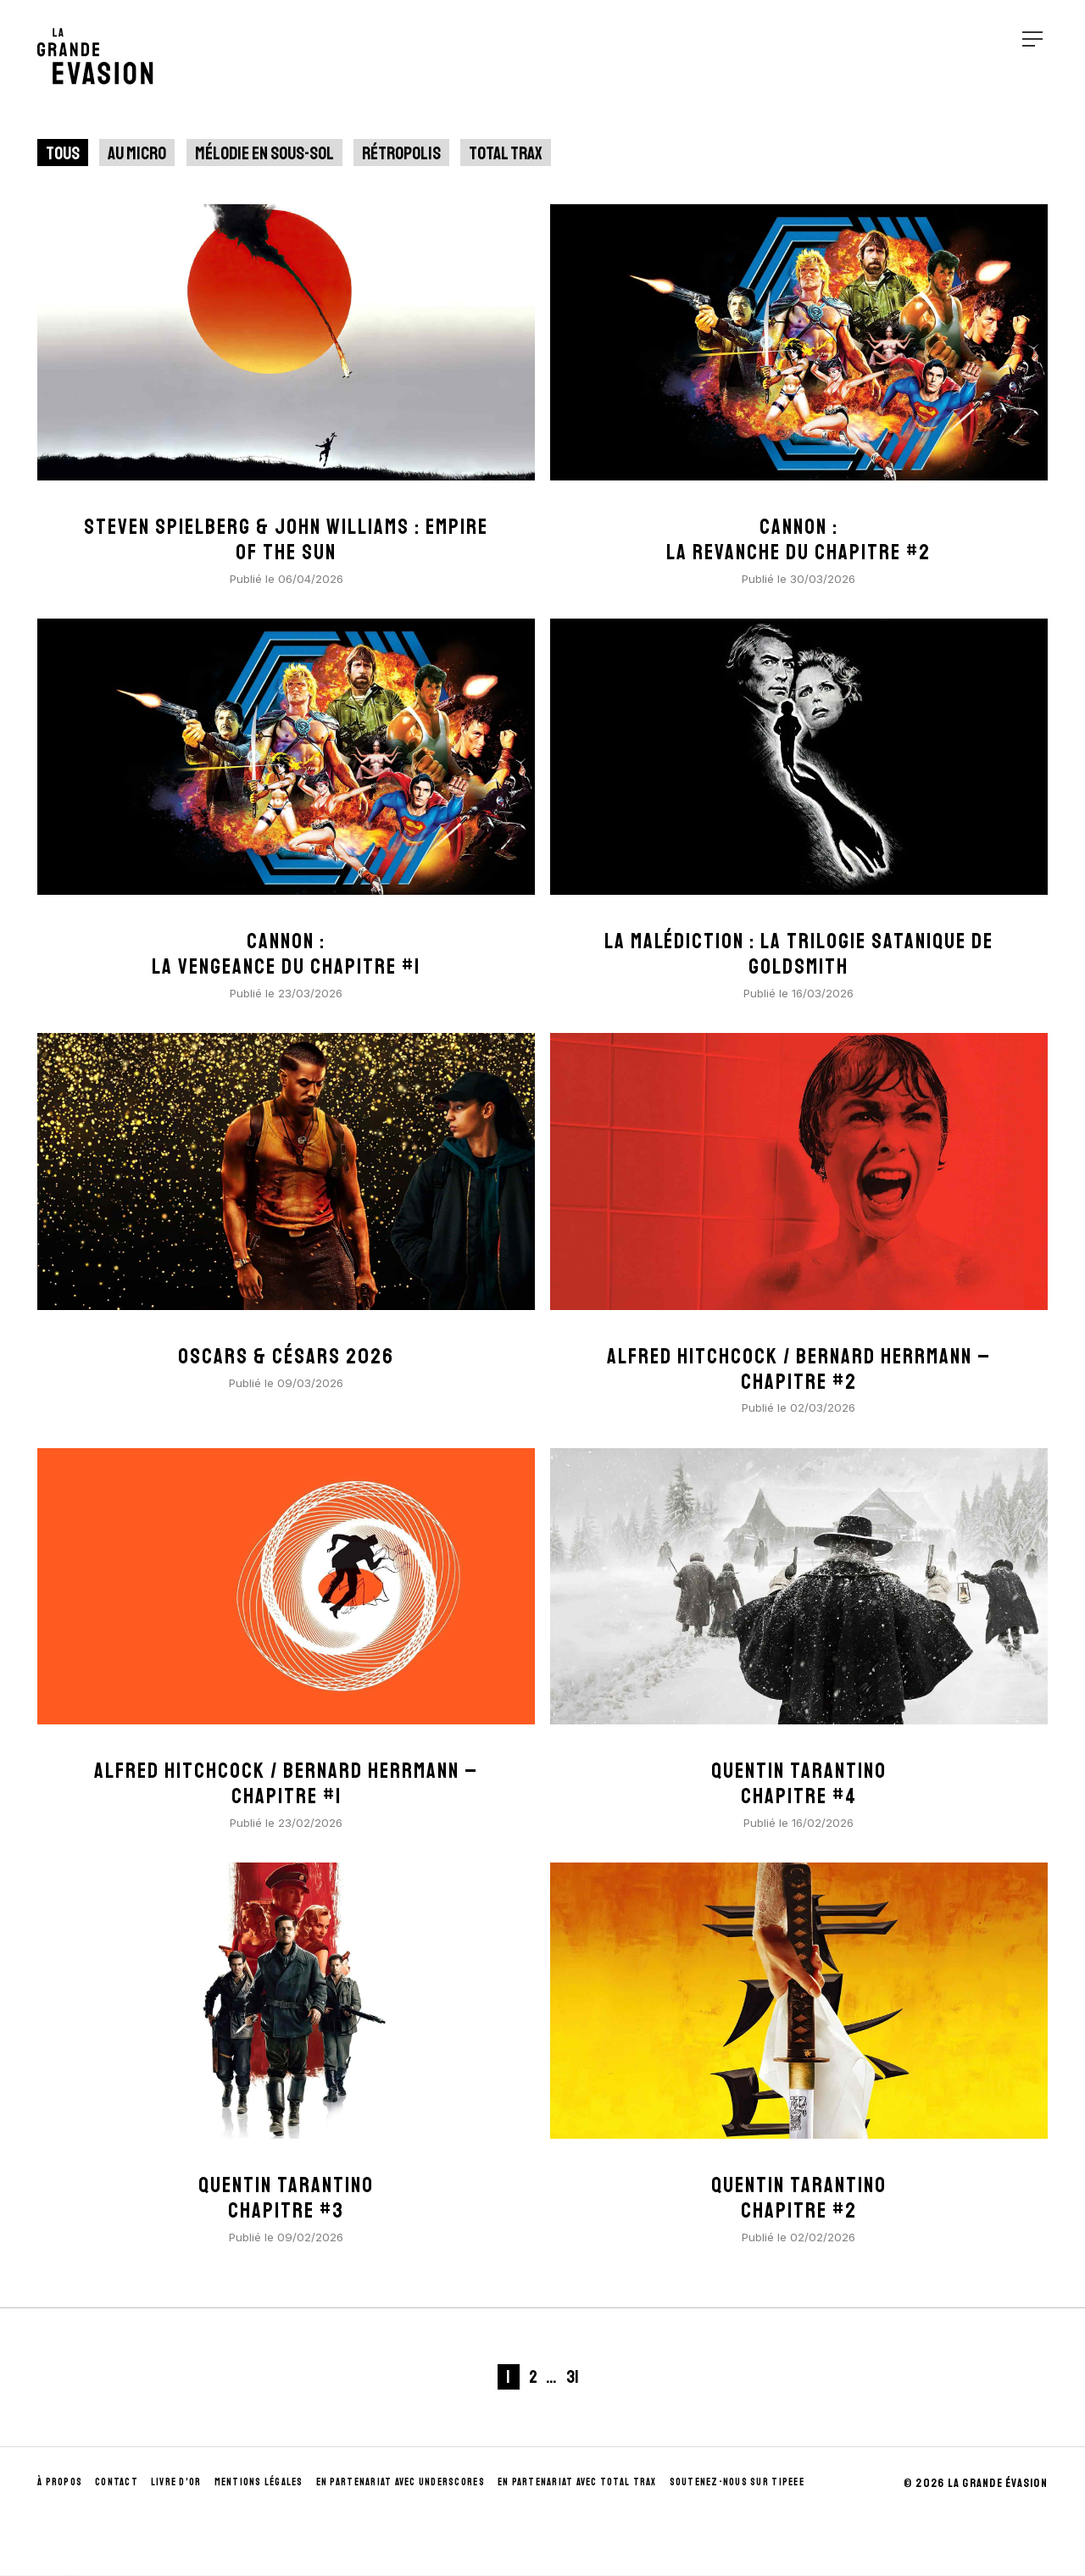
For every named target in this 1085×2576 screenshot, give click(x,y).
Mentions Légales (258, 2482)
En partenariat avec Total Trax (577, 2482)
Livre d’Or (176, 2482)
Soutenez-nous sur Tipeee (737, 2482)
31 (572, 2377)
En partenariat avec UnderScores (400, 2482)
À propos (59, 2482)
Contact (116, 2482)
